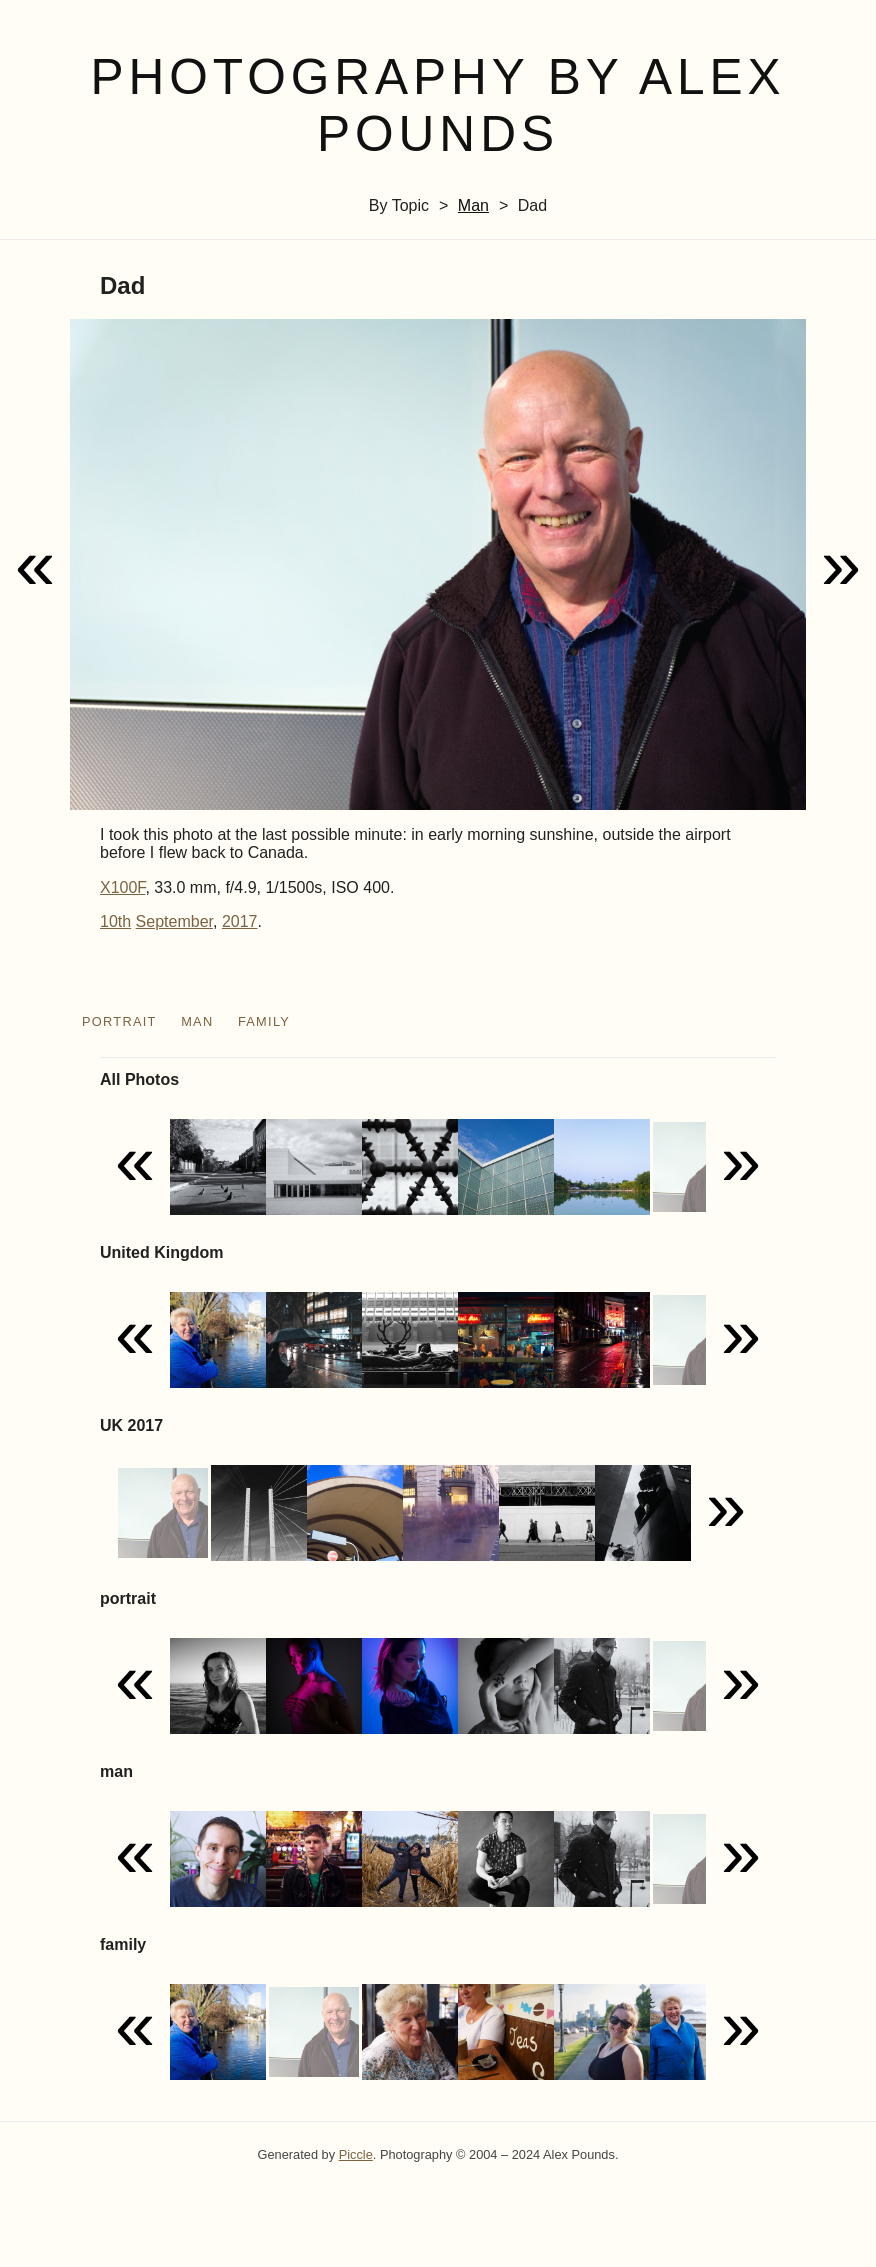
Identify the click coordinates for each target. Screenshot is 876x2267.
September (174, 921)
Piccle (356, 2154)
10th (115, 921)
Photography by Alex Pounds (437, 105)
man (473, 205)
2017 (240, 921)
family (264, 1021)
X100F (122, 887)
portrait (119, 1021)
